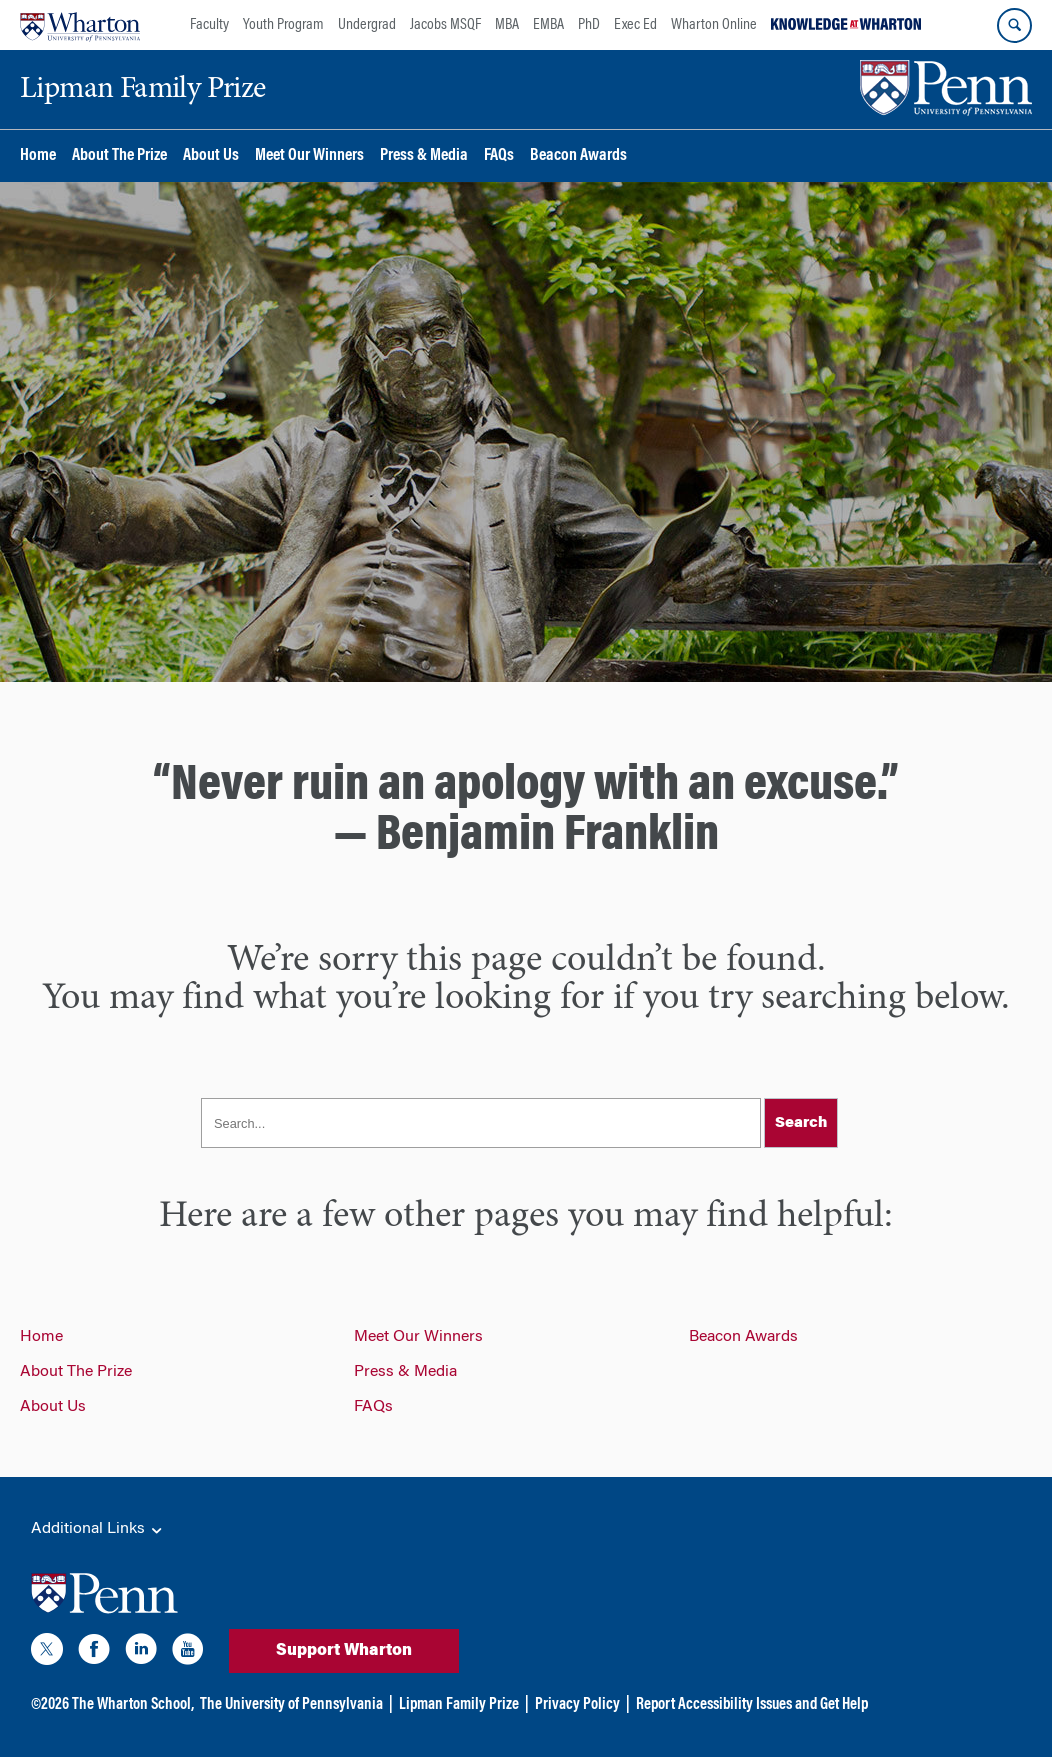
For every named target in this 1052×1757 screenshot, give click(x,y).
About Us (211, 156)
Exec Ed (635, 25)
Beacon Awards (578, 156)
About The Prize (119, 156)
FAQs (499, 156)
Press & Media (424, 156)
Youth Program (283, 25)
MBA (507, 25)
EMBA (548, 25)
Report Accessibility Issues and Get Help (752, 1705)
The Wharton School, (133, 1705)
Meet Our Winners (309, 156)
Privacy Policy (577, 1705)
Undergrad (367, 25)
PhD (589, 25)
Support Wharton (344, 1651)
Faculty (209, 25)
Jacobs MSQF (445, 25)
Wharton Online (714, 25)
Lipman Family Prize (459, 1705)
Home (38, 156)
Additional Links (98, 1530)
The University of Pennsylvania (291, 1705)
